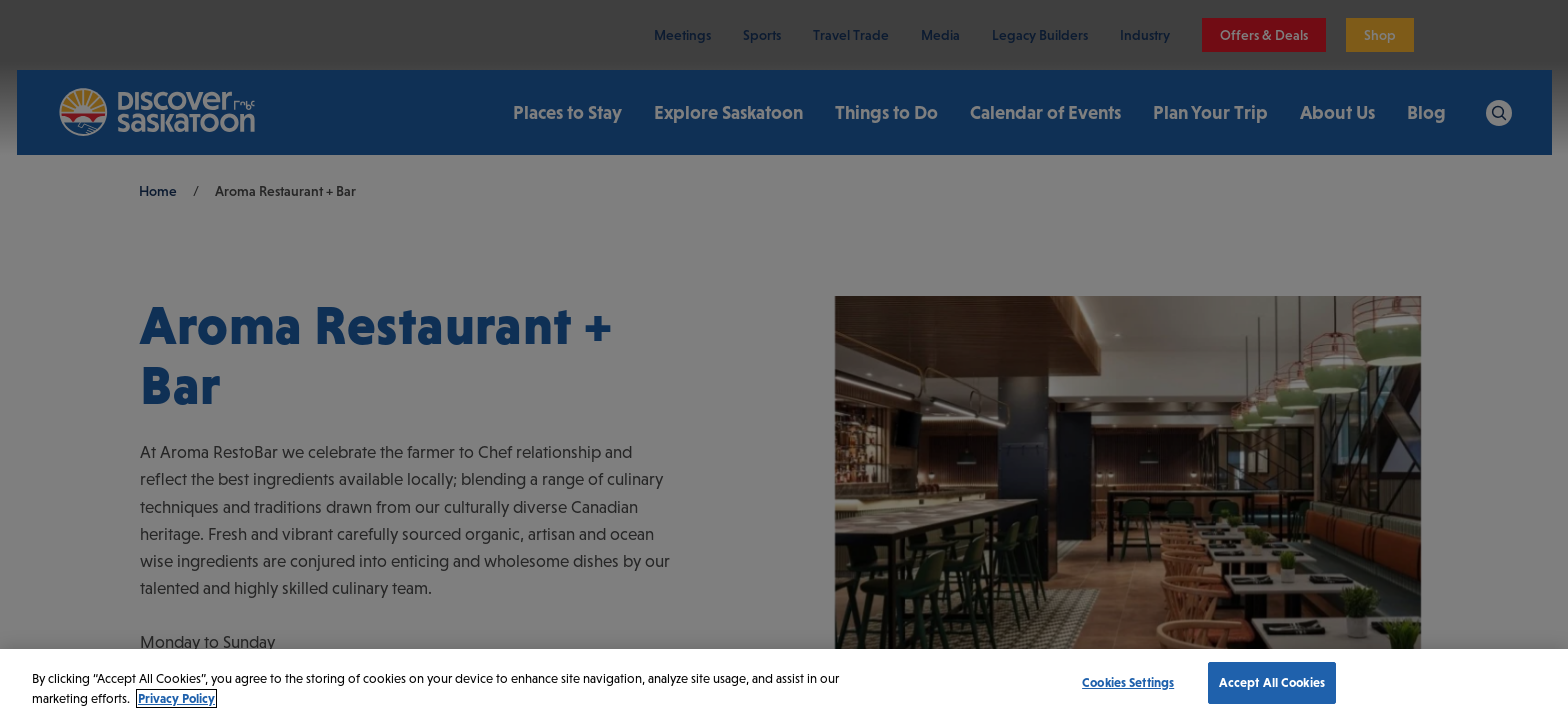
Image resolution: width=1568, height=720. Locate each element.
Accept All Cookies (1272, 682)
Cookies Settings (1128, 682)
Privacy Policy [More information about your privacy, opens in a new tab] (176, 698)
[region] (784, 684)
